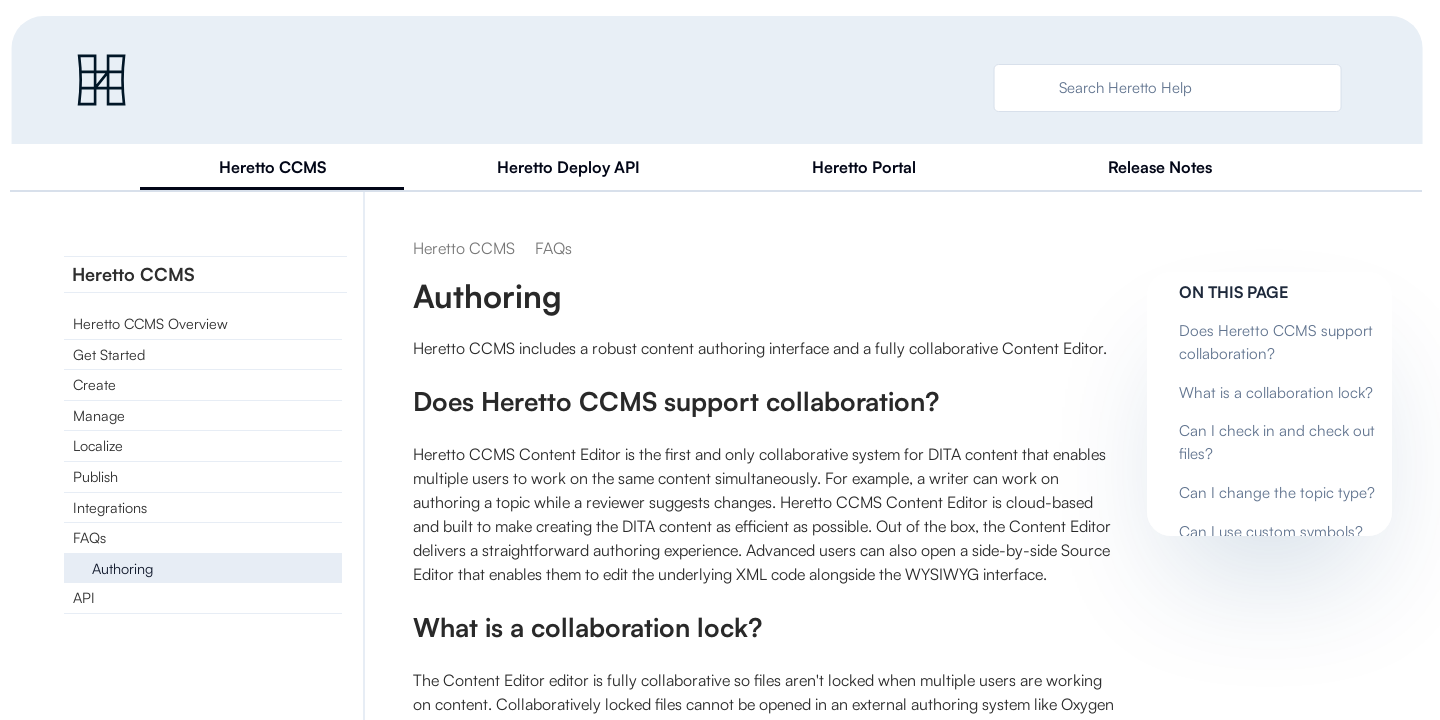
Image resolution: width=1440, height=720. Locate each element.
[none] (1231, 248)
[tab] (272, 168)
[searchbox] (1023, 88)
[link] (102, 80)
